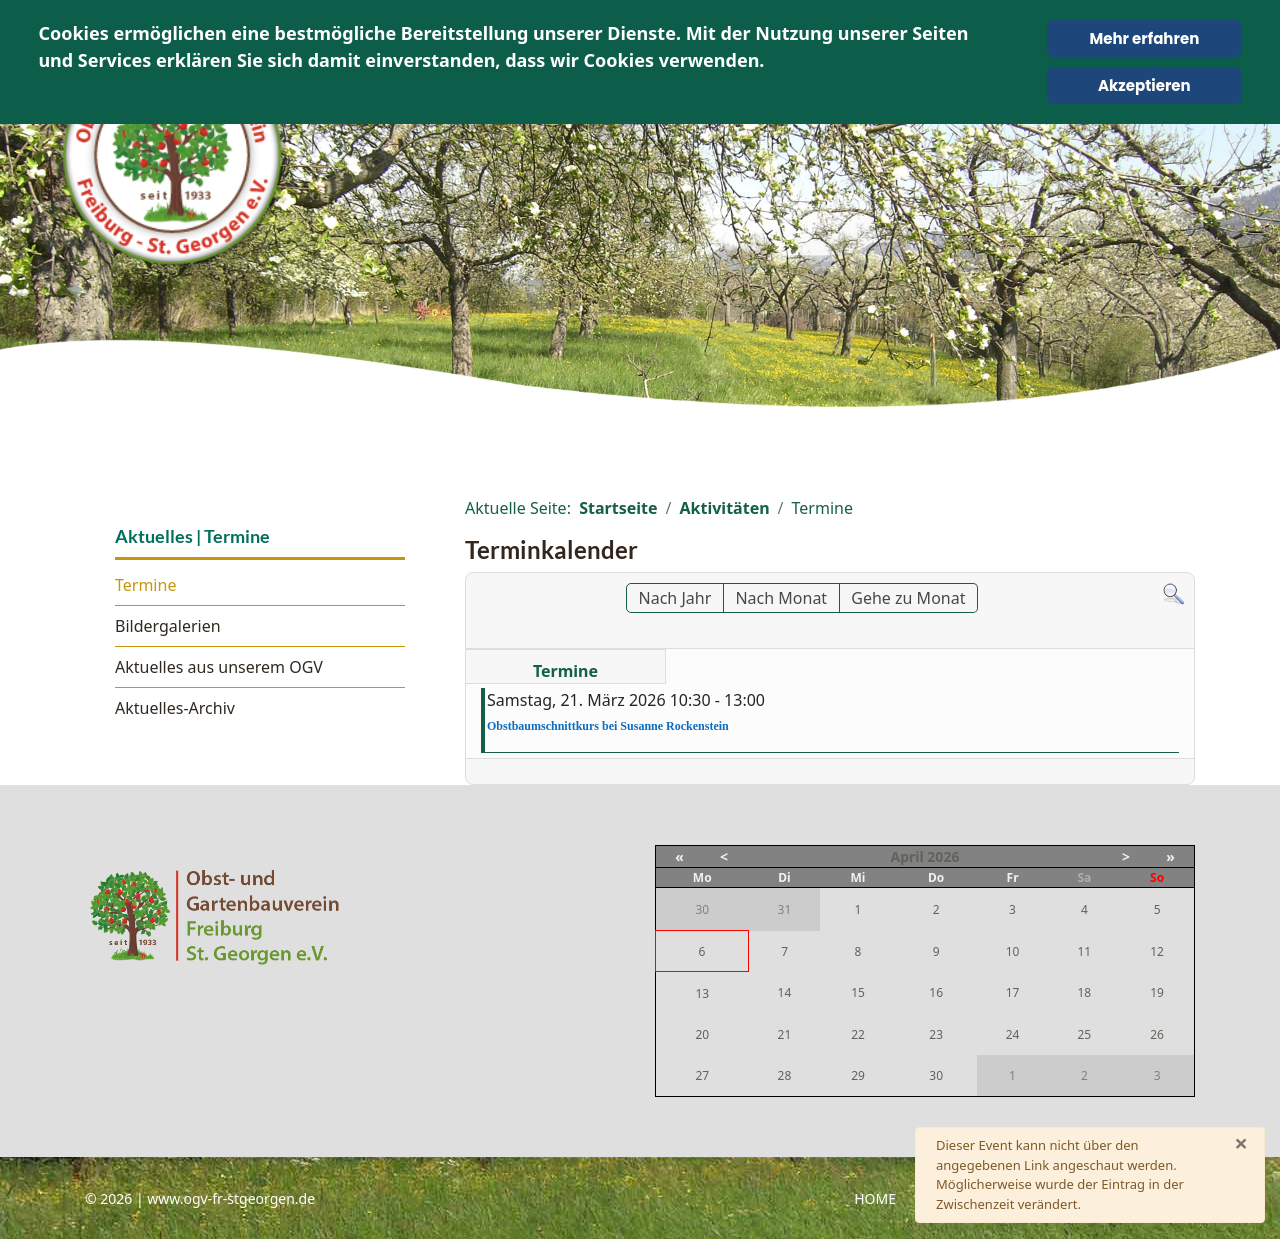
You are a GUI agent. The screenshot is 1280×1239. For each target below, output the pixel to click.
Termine (145, 585)
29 (858, 1075)
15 (858, 992)
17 (1013, 992)
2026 (943, 856)
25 (1084, 1034)
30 (936, 1075)
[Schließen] (1241, 1143)
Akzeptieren (1144, 85)
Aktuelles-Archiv (175, 708)
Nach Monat (781, 598)
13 (702, 993)
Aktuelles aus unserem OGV (219, 667)
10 (1013, 951)
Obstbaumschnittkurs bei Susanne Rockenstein (608, 726)
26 (1157, 1034)
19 (1157, 992)
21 (785, 1034)
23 (936, 1034)
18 (1084, 992)
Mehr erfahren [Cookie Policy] (1144, 38)
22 (858, 1034)
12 (1157, 951)
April (907, 856)
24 (1013, 1034)
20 (702, 1034)
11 (1084, 951)
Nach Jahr (675, 598)
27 (702, 1075)
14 (785, 992)
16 (936, 992)
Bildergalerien (168, 626)
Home (875, 1198)
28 (785, 1075)
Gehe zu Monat (908, 598)
